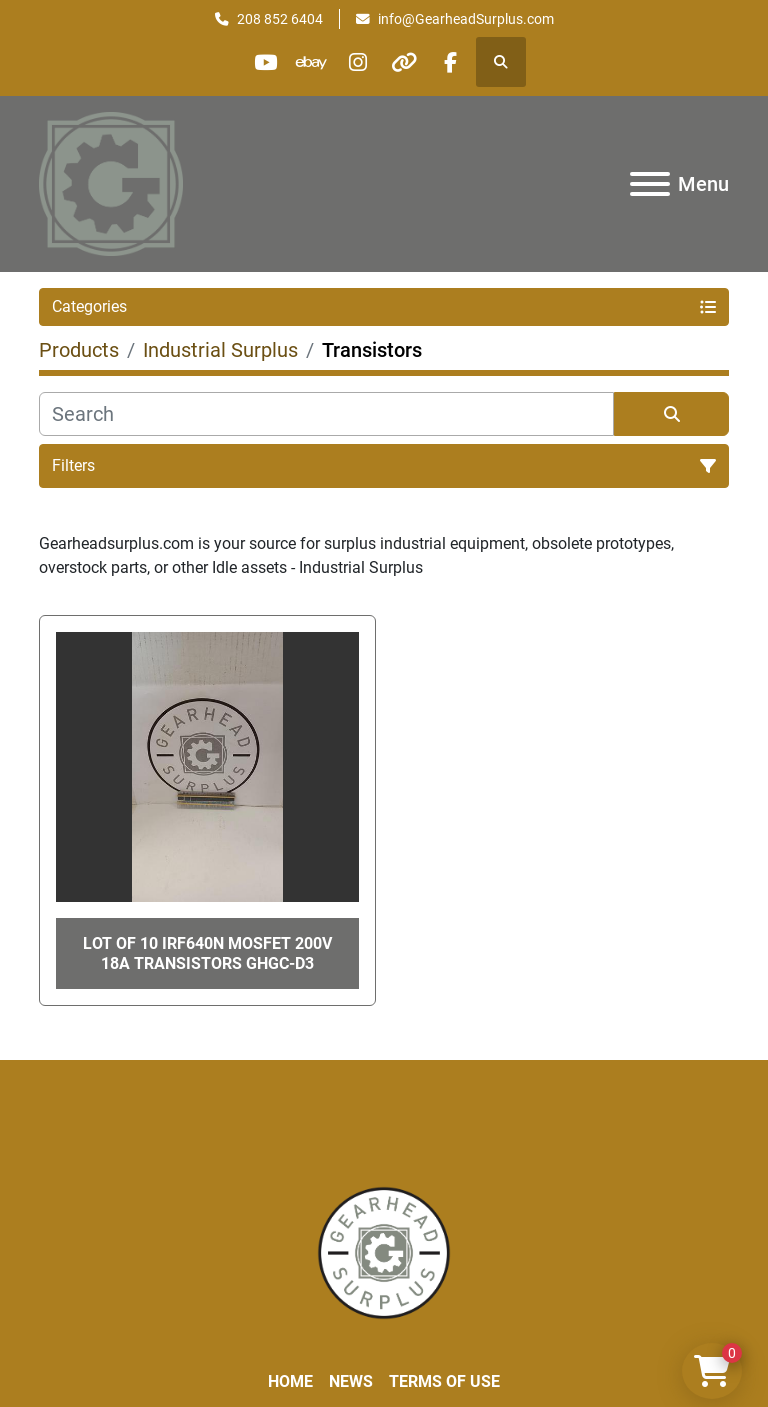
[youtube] (256, 62)
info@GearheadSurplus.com (466, 19)
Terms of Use (444, 1381)
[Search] (326, 414)
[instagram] (358, 62)
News (351, 1381)
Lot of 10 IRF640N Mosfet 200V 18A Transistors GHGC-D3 (207, 953)
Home (290, 1381)
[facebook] (460, 62)
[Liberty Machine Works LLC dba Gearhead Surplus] (384, 1251)
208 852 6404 (280, 19)
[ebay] (307, 62)
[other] (409, 62)
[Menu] (650, 184)
